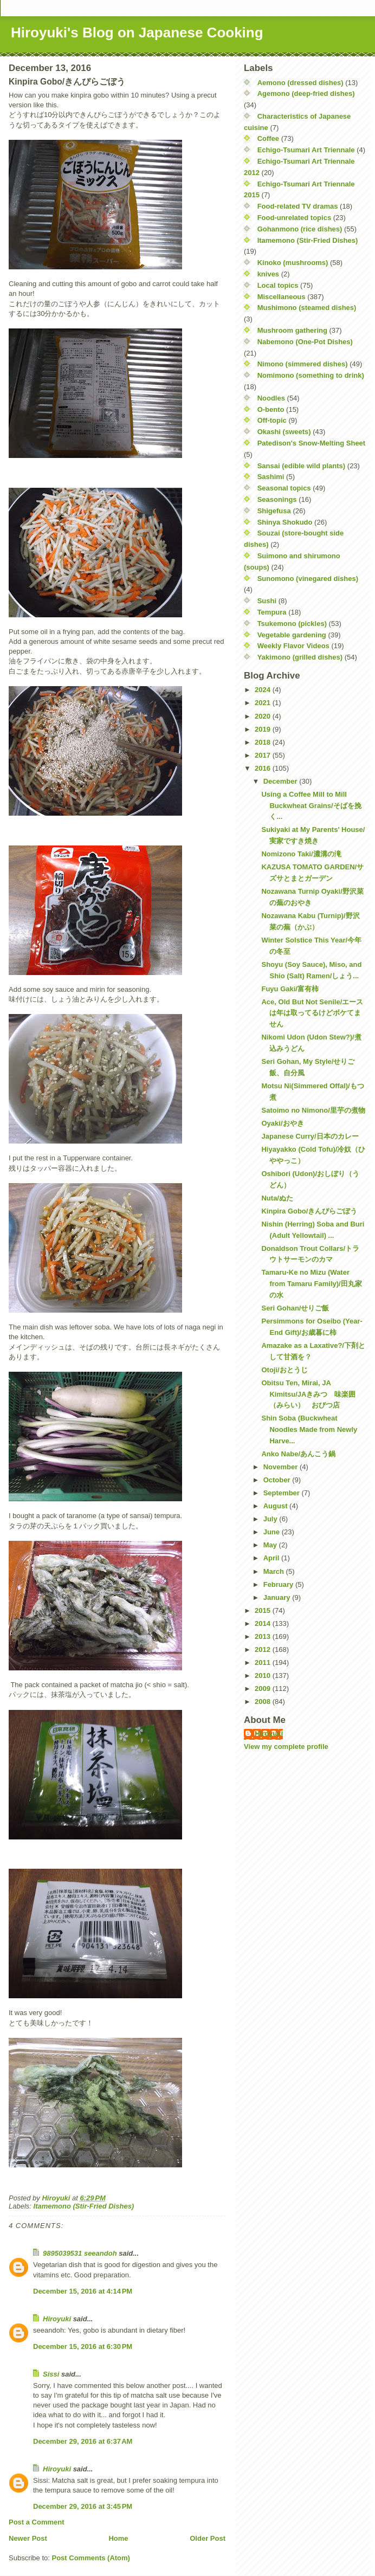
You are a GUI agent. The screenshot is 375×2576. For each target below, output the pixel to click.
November (281, 1467)
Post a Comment (36, 2522)
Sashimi (271, 477)
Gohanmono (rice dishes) (299, 229)
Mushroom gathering (292, 330)
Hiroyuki (57, 2319)
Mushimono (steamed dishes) (307, 308)
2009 (264, 1688)
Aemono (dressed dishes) (300, 83)
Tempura (272, 612)
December (281, 781)
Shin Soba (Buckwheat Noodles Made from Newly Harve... (309, 1429)
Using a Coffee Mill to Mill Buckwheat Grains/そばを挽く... (311, 805)
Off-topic (272, 420)
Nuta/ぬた (277, 1198)
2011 (264, 1662)
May (271, 1545)
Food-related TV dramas (297, 206)
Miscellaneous (281, 297)
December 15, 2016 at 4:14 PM (82, 2291)
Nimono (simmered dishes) (302, 364)
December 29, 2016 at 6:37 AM (82, 2441)
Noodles (271, 398)
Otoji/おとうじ (284, 1370)
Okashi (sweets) (284, 432)
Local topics (278, 285)
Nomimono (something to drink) (310, 375)
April (272, 1558)
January (277, 1597)
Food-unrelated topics (294, 218)
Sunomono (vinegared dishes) (307, 578)
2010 (264, 1675)
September (282, 1493)
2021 (264, 703)
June (272, 1532)
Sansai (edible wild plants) (301, 466)
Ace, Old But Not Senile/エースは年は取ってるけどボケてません (312, 1013)
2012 (264, 1649)
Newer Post (28, 2538)
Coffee (268, 138)
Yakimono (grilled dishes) (299, 657)
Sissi (51, 2374)
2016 (264, 768)
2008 (264, 1701)
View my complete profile (286, 1746)
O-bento (271, 409)
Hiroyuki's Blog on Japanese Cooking (137, 32)
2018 (264, 742)
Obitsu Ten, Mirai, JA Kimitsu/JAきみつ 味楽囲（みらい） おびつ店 (308, 1394)
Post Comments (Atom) (91, 2558)
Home (118, 2538)
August (276, 1506)
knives (268, 274)
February (279, 1584)
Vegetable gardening (291, 635)
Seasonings (277, 499)
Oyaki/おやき (282, 1123)
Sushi (266, 601)
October (277, 1480)
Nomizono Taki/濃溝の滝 (301, 854)
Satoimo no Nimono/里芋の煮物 (313, 1110)
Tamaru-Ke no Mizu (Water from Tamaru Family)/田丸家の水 (311, 1283)
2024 (264, 690)
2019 (264, 729)
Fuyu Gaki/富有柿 (289, 989)
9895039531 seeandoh (80, 2253)
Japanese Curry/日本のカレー (309, 1136)
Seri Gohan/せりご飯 (295, 1308)
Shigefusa (274, 511)
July (271, 1519)
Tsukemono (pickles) (292, 623)
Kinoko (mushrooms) (292, 263)
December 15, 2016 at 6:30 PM (82, 2346)
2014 (264, 1623)
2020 (264, 716)
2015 (264, 1610)
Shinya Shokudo (285, 522)
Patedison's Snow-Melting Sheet (311, 443)
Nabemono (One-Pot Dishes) (305, 342)
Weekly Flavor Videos (293, 646)
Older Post (207, 2538)
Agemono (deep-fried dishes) (306, 93)
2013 (264, 1636)
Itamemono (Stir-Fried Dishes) (84, 2206)
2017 (264, 755)
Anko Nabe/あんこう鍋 (298, 1454)
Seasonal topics (284, 488)
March (274, 1571)
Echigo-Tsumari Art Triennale (306, 150)
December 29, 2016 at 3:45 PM (82, 2506)
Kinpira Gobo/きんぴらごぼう (309, 1211)
